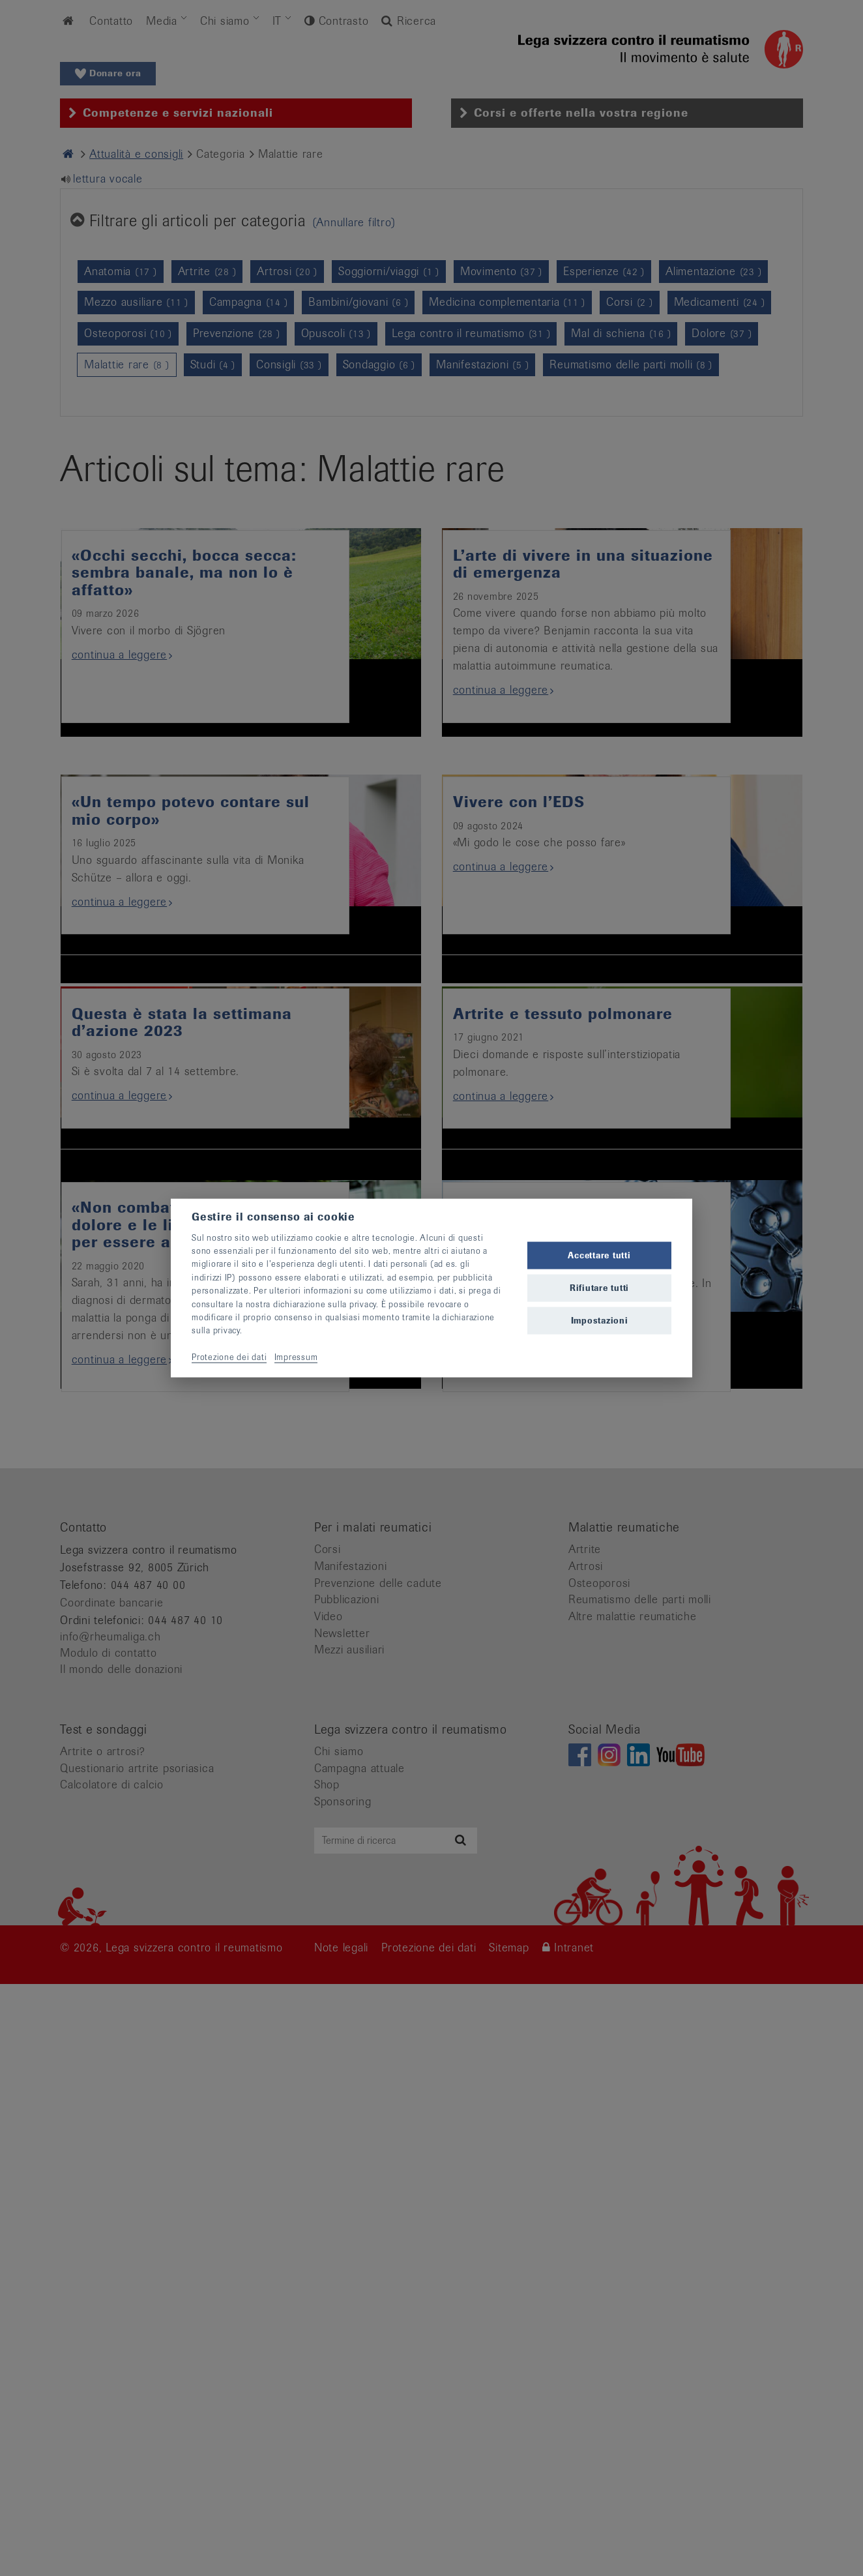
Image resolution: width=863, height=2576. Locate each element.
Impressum (296, 1357)
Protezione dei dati (229, 1357)
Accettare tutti (599, 1254)
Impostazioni (599, 1320)
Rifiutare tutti (599, 1288)
